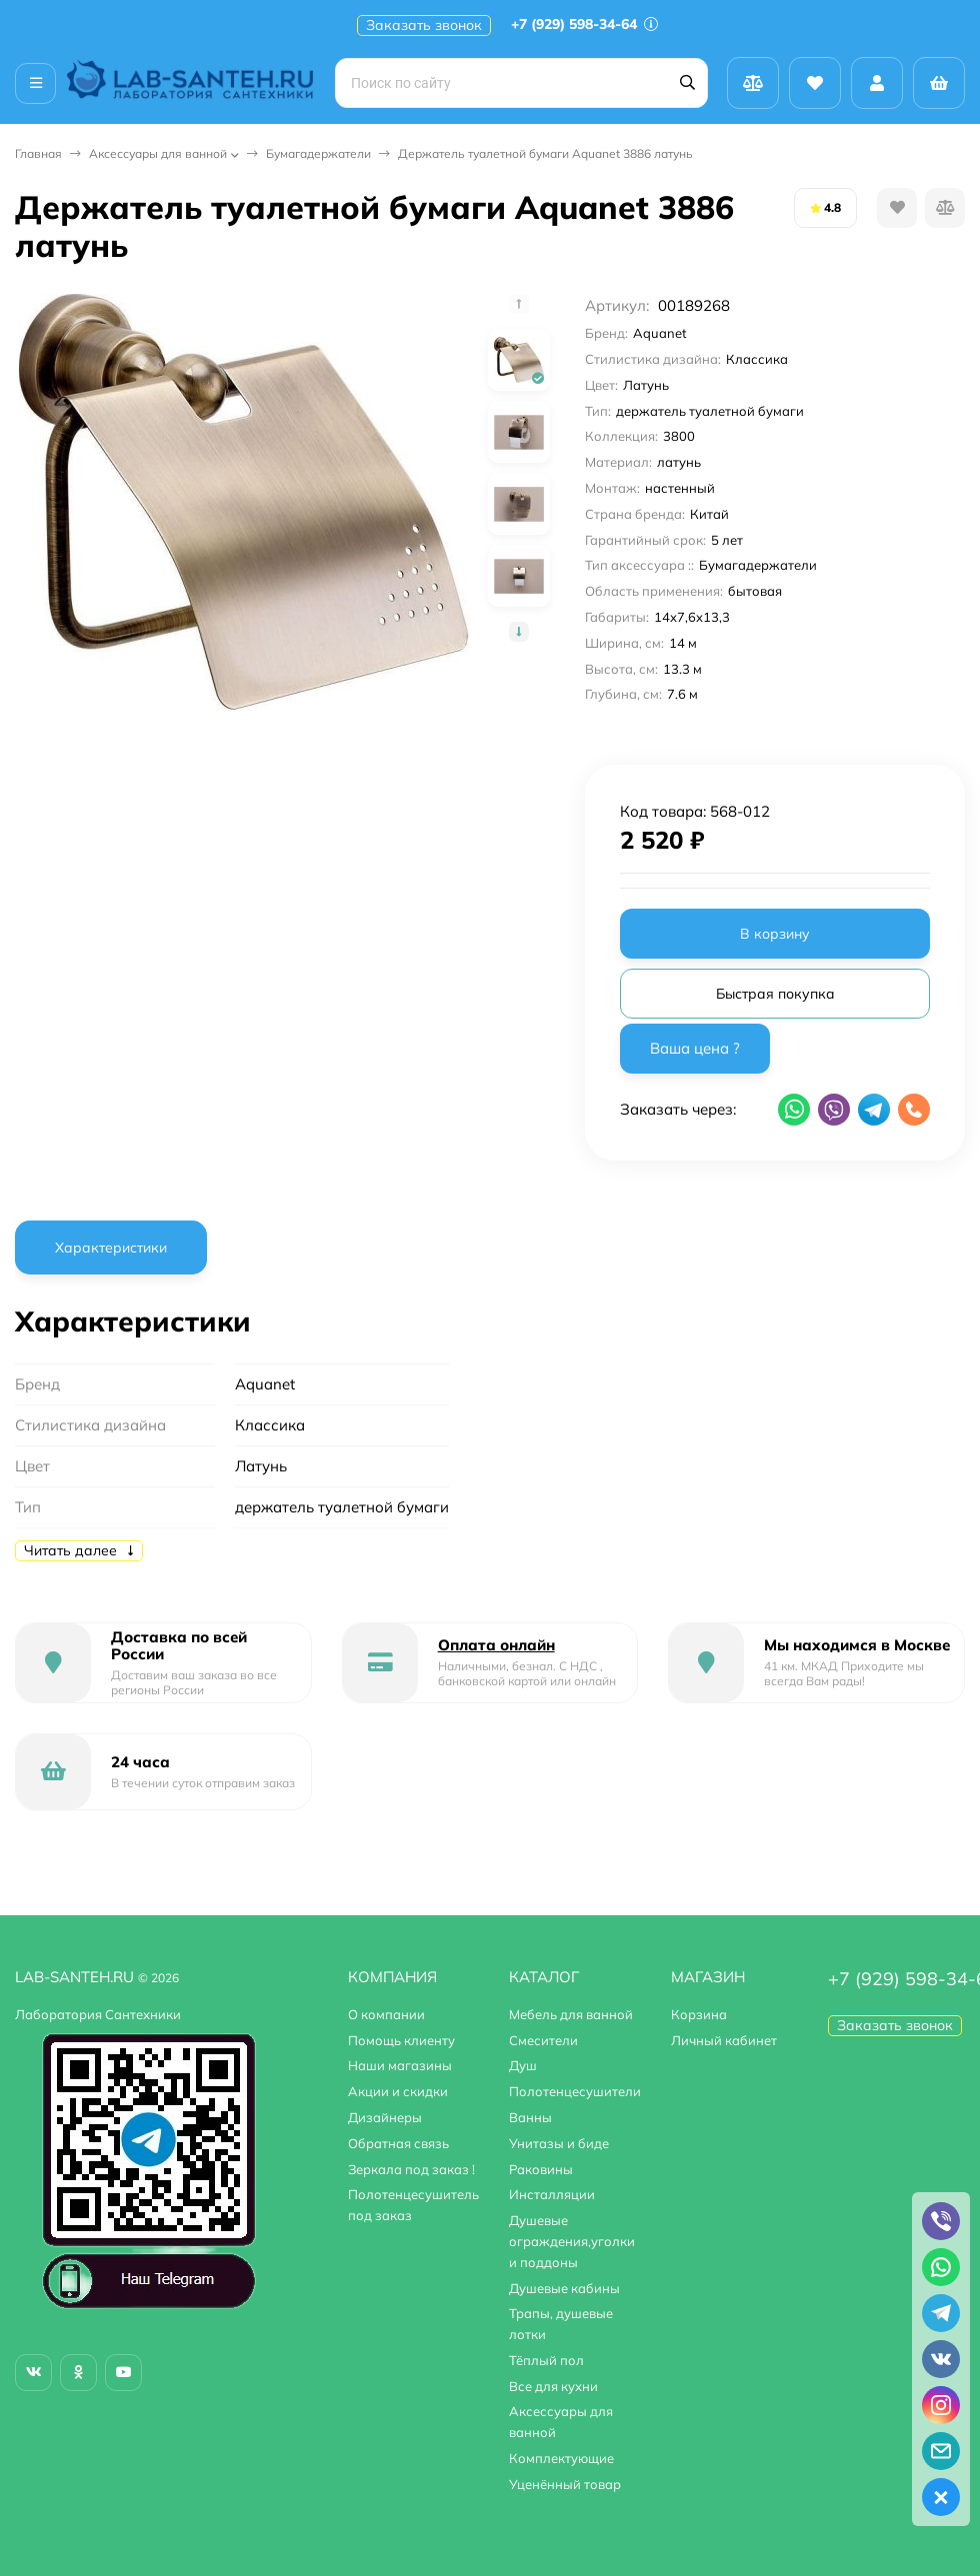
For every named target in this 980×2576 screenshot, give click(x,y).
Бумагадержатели (318, 153)
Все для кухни (553, 2386)
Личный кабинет (724, 2040)
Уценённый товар (565, 2484)
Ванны (530, 2117)
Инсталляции (552, 2194)
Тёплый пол (546, 2360)
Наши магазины (400, 2065)
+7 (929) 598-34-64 (584, 24)
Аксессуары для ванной (158, 153)
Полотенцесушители (575, 2091)
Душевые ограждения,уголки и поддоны (572, 2241)
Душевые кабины (564, 2288)
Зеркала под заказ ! (411, 2169)
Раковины (541, 2169)
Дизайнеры (385, 2117)
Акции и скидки (398, 2091)
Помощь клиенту (401, 2040)
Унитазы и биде (559, 2143)
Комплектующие (561, 2458)
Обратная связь (398, 2143)
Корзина (699, 2014)
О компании (386, 2014)
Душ (523, 2065)
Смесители (543, 2040)
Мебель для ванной (571, 2014)
